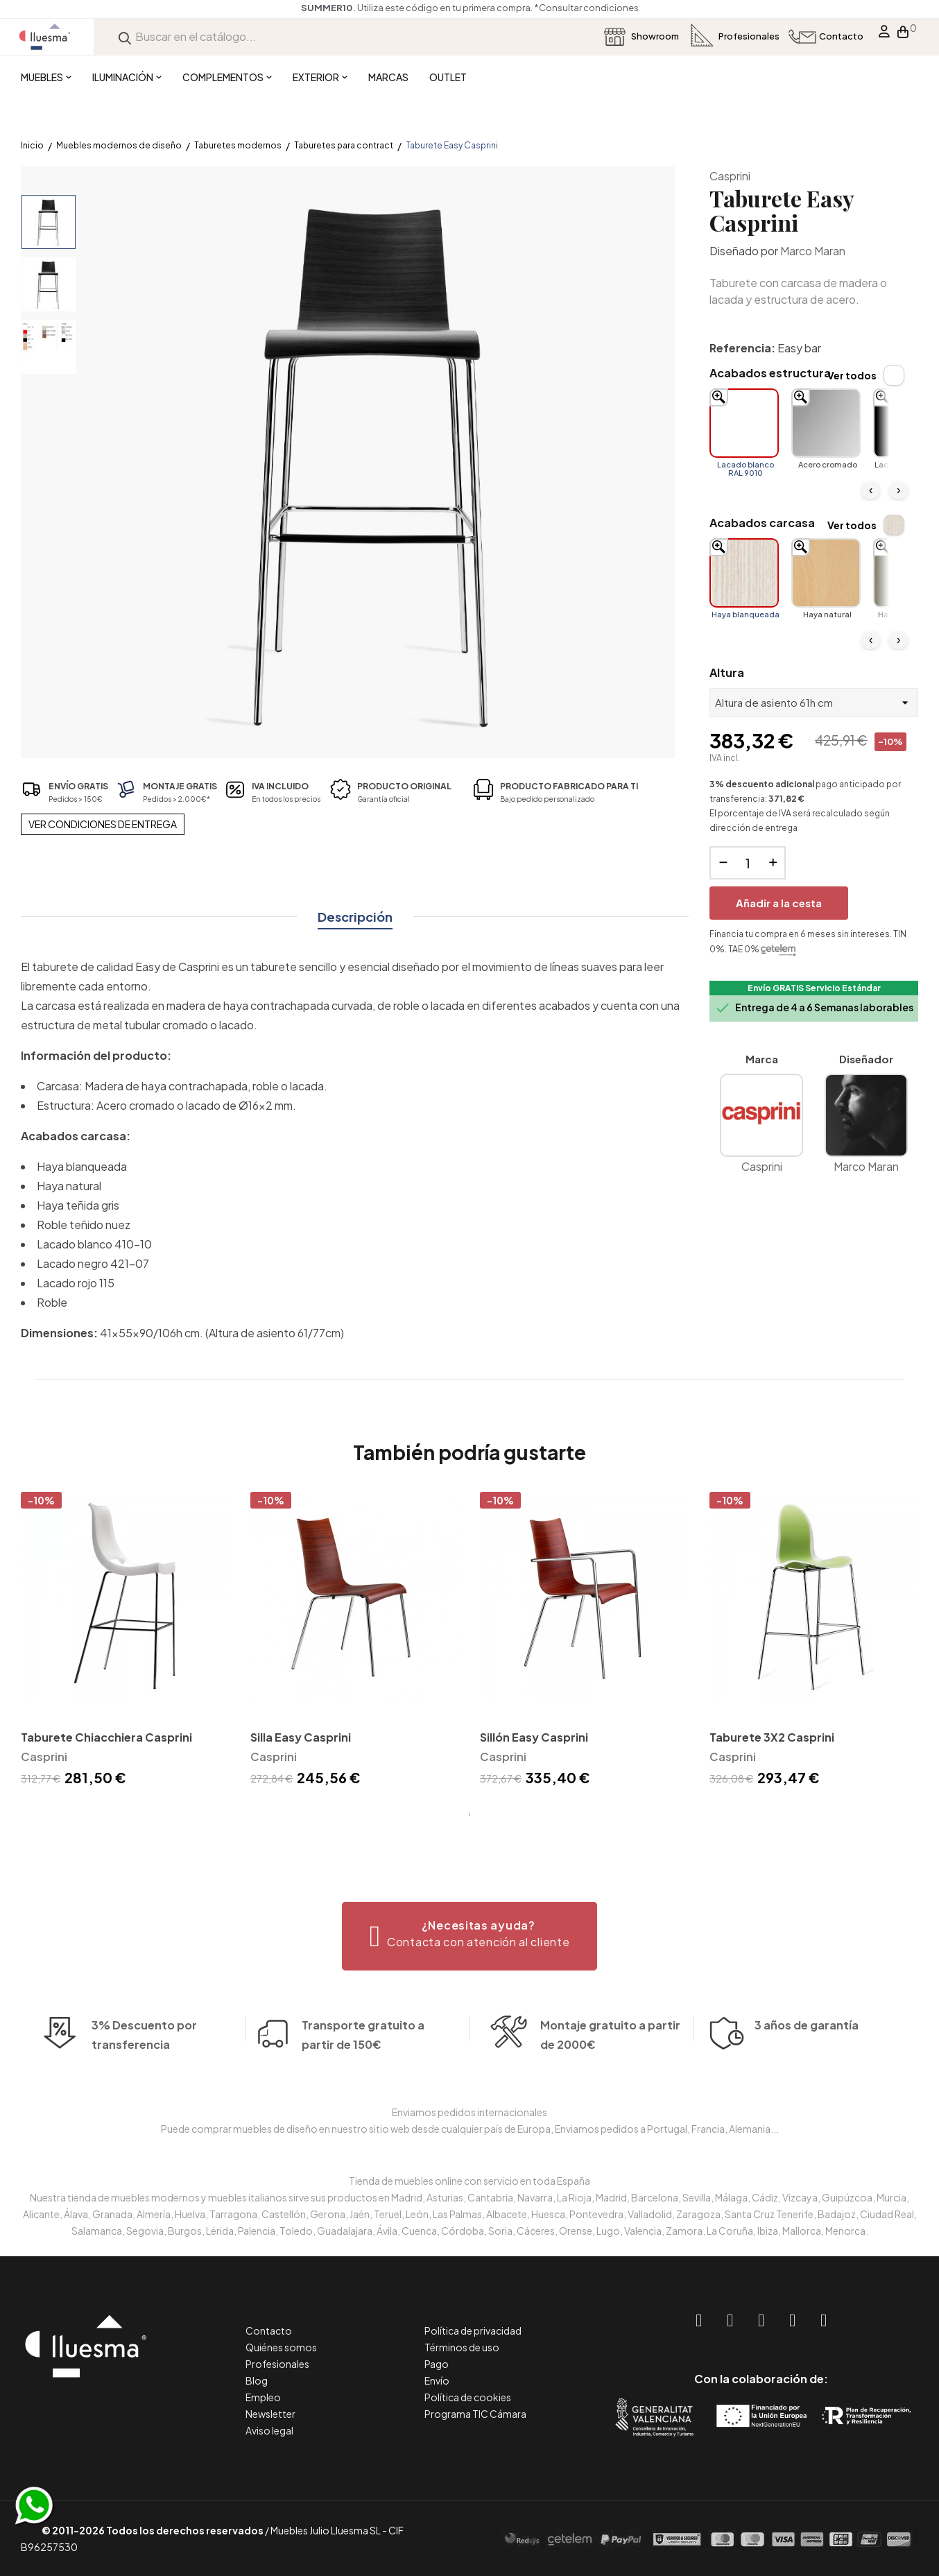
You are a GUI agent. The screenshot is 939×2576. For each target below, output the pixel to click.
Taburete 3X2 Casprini (771, 1737)
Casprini (729, 176)
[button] (470, 1936)
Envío (436, 2380)
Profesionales (277, 2364)
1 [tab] (469, 1814)
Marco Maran (812, 250)
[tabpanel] (125, 1641)
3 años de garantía (807, 2065)
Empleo (263, 2397)
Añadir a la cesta (779, 902)
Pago (436, 2364)
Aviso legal (269, 2430)
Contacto (268, 2330)
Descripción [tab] (355, 917)
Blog (256, 2380)
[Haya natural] (826, 573)
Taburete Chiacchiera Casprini (106, 1737)
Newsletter (270, 2413)
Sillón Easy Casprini (534, 1737)
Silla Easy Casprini (300, 1737)
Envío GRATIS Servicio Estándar (814, 988)
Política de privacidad (473, 2330)
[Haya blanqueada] (744, 573)
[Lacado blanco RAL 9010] (744, 423)
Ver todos (852, 375)
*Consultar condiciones (609, 7)
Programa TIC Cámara (475, 2413)
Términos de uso (461, 2347)
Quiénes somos (281, 2347)
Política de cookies (467, 2397)
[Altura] (813, 702)
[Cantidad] (747, 862)
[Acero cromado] (826, 423)
